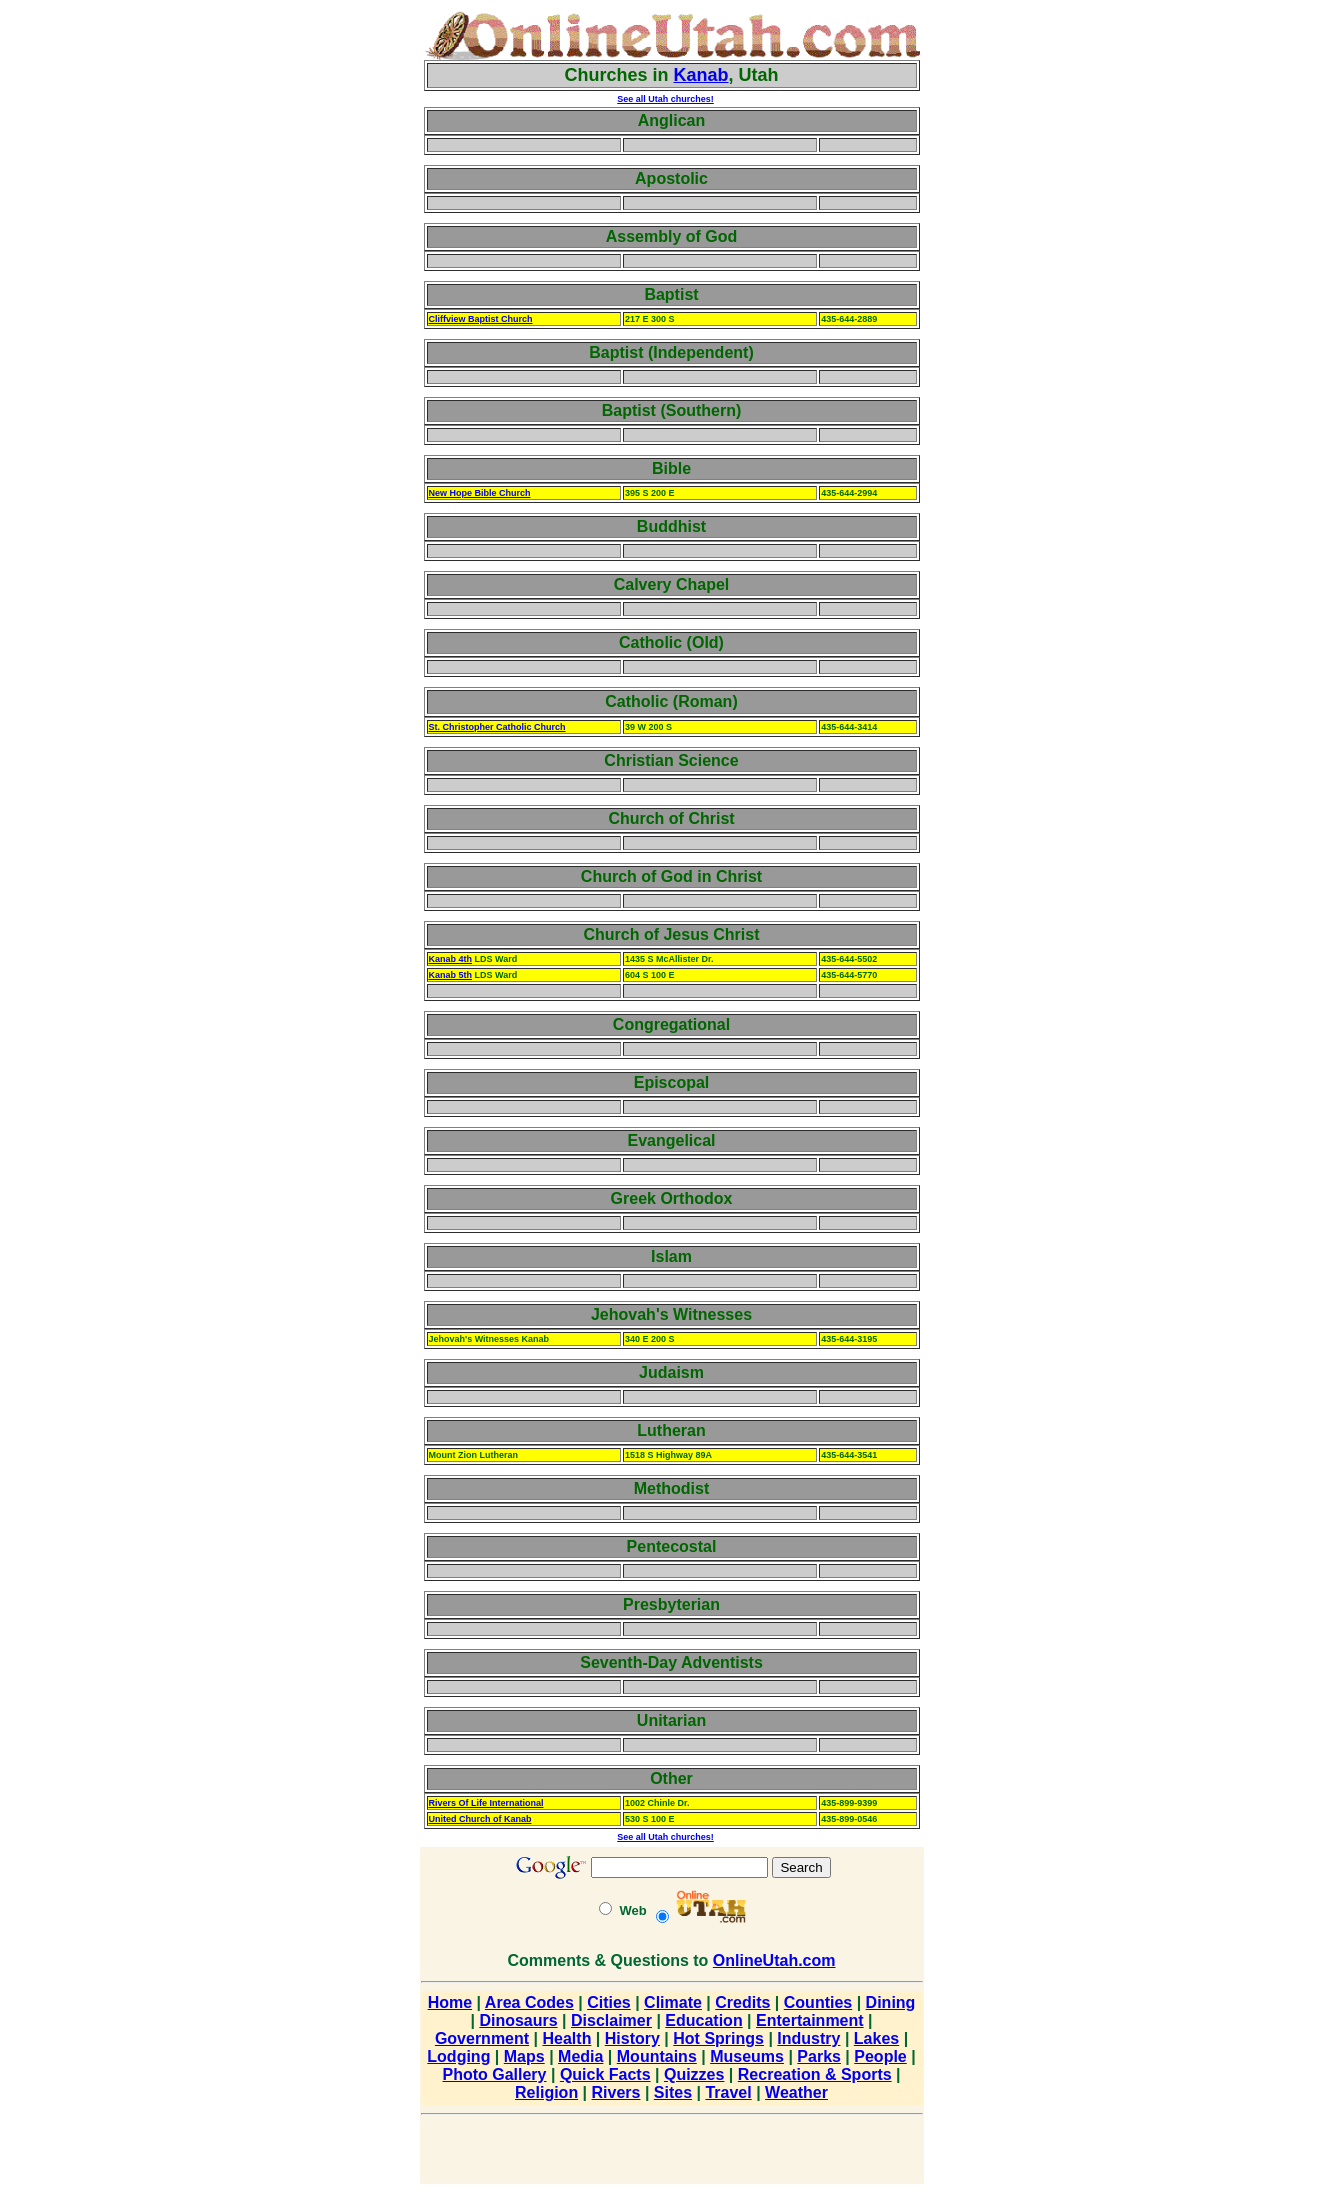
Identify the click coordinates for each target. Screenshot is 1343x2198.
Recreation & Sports (815, 2074)
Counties (818, 2002)
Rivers (616, 2092)
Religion (546, 2092)
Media (580, 2056)
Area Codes (529, 2002)
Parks (819, 2056)
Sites (673, 2092)
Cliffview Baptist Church (481, 319)
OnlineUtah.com (774, 1960)
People (880, 2056)
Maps (524, 2056)
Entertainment (810, 2020)
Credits (742, 2002)
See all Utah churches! (665, 99)
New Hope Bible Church (480, 493)
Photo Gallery (494, 2074)
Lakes (876, 2038)
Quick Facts (605, 2074)
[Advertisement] (358, 310)
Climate (673, 2002)
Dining (891, 2002)
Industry (808, 2038)
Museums (747, 2056)
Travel (728, 2092)
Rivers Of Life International (486, 1803)
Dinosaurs (518, 2020)
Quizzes (694, 2074)
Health (567, 2038)
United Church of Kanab (480, 1819)
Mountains (657, 2056)
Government (482, 2038)
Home (450, 2002)
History (632, 2038)
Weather (796, 2092)
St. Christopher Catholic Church (497, 727)
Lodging (458, 2056)
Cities (609, 2002)
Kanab (701, 75)
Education (703, 2020)
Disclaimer (611, 2020)
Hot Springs (718, 2038)
